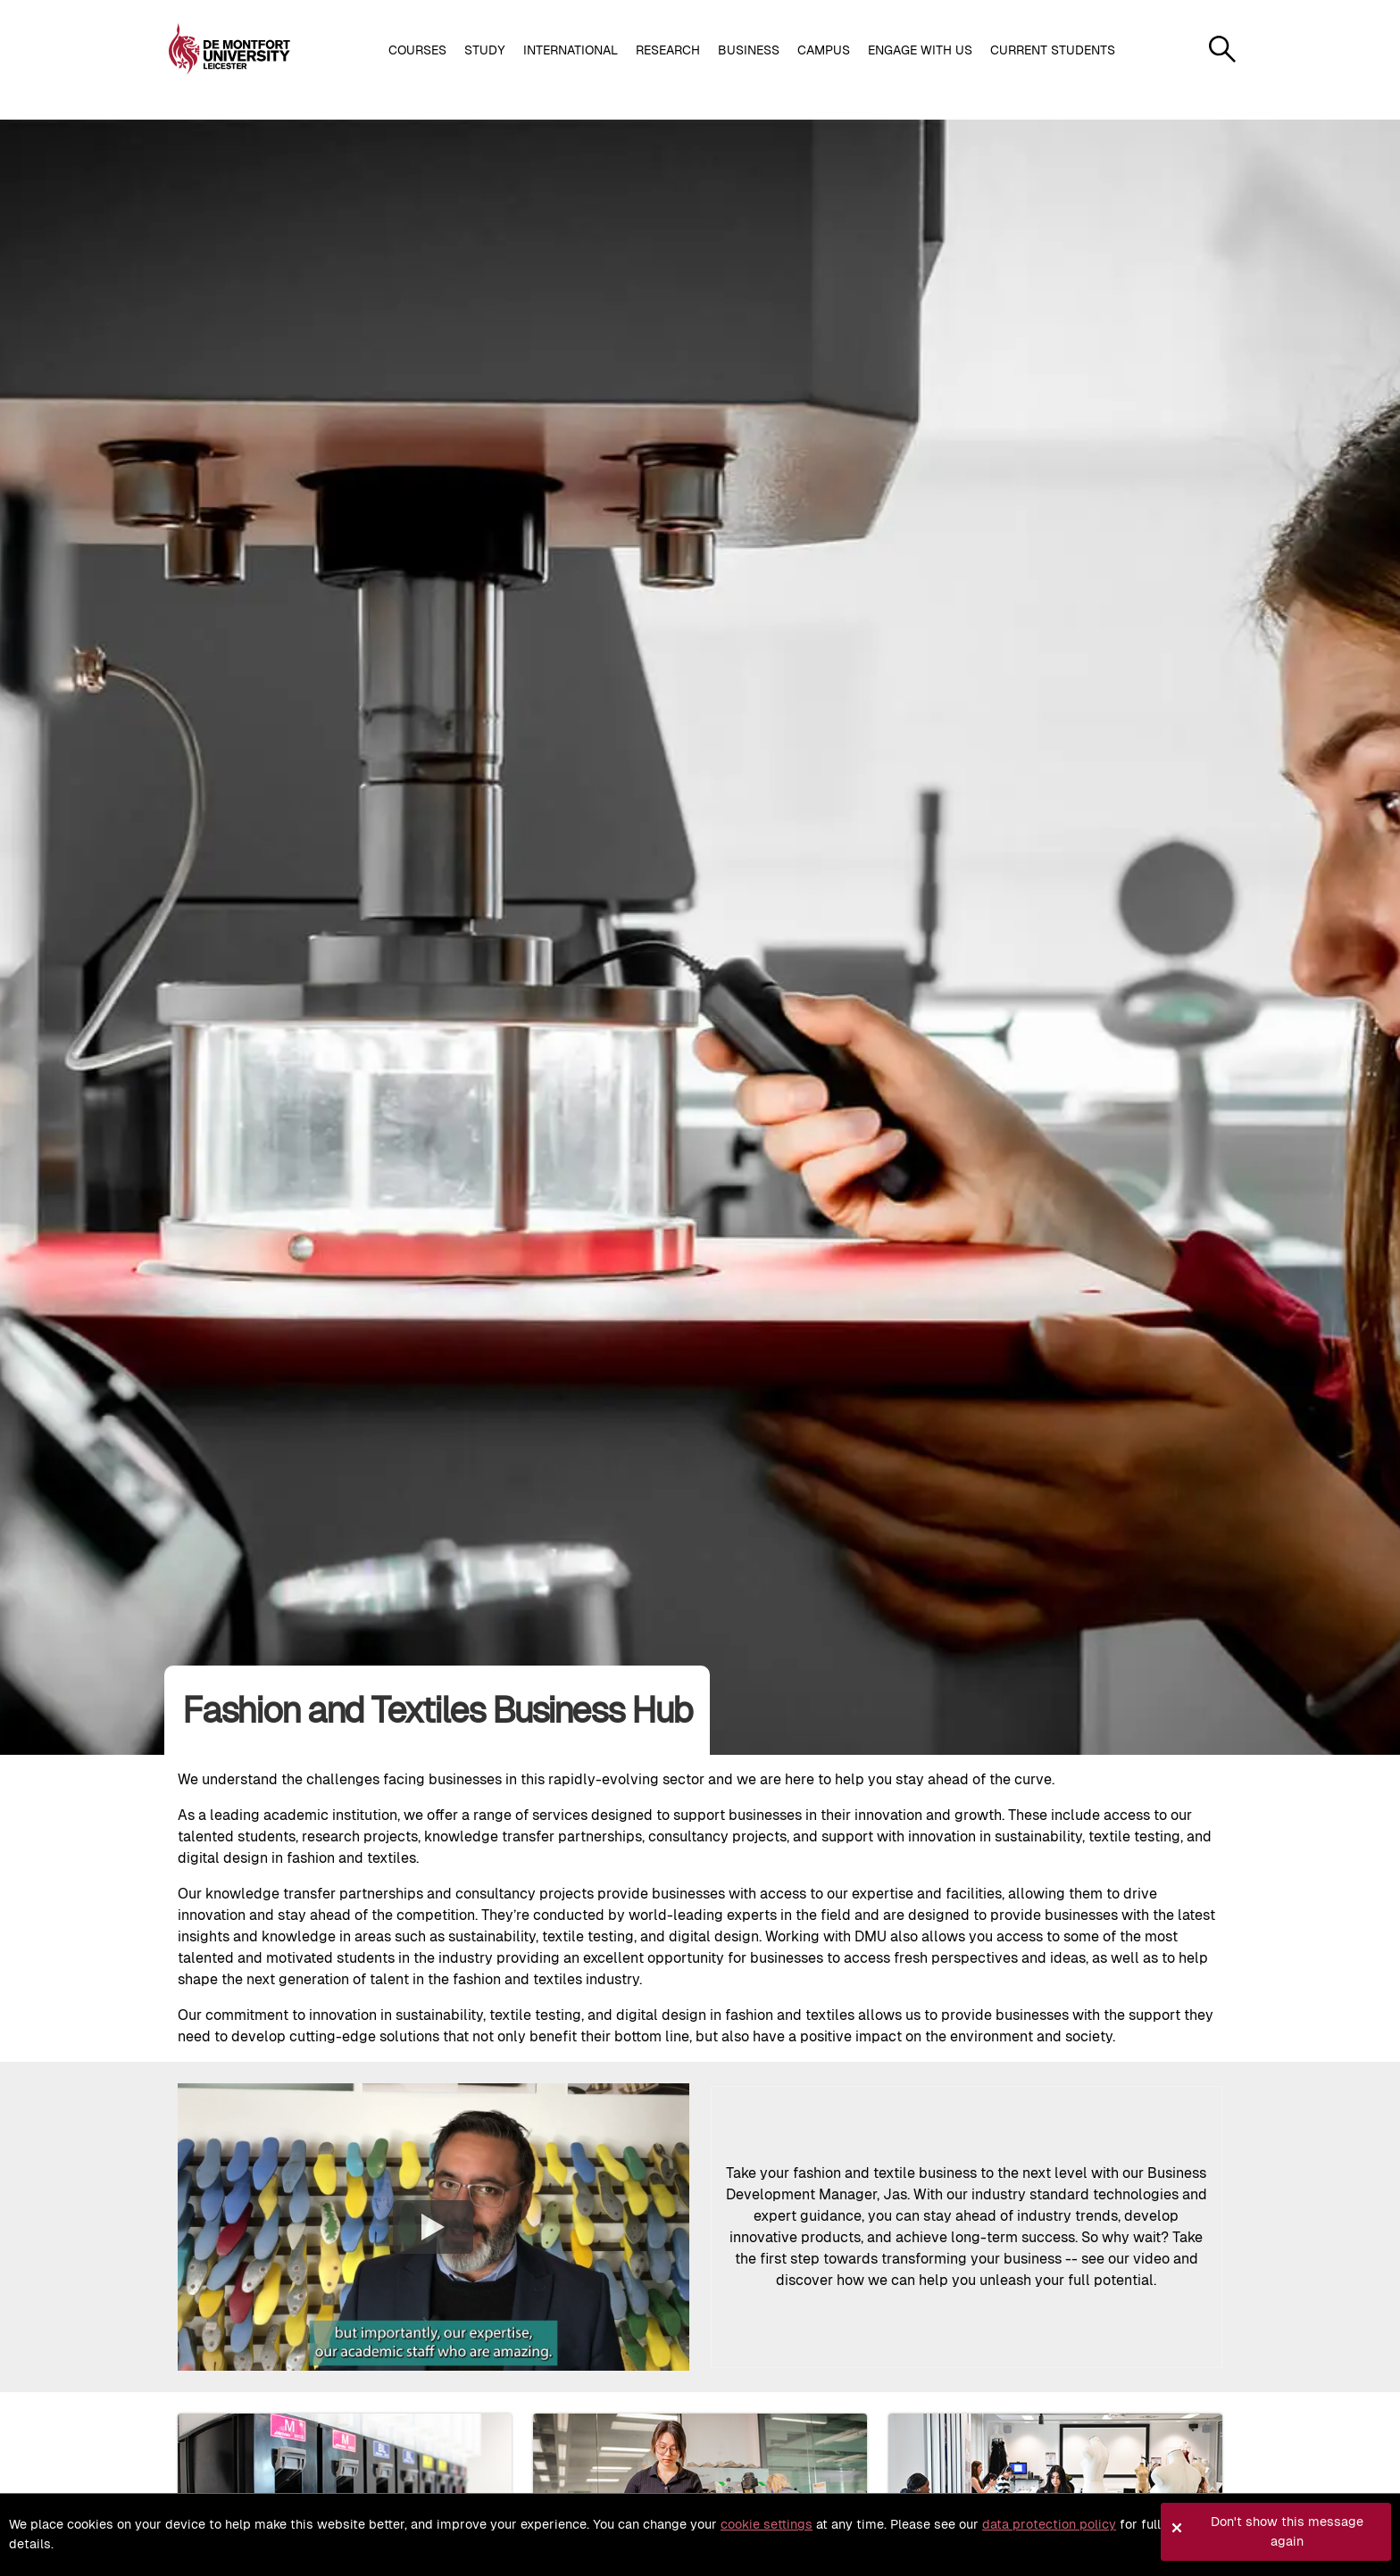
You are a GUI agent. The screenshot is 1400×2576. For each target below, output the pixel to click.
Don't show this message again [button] (1287, 2531)
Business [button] (748, 50)
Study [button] (484, 50)
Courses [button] (417, 50)
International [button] (570, 50)
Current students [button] (1052, 50)
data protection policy (1049, 2524)
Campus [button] (823, 50)
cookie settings (766, 2524)
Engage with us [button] (920, 50)
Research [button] (668, 50)
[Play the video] (433, 2227)
